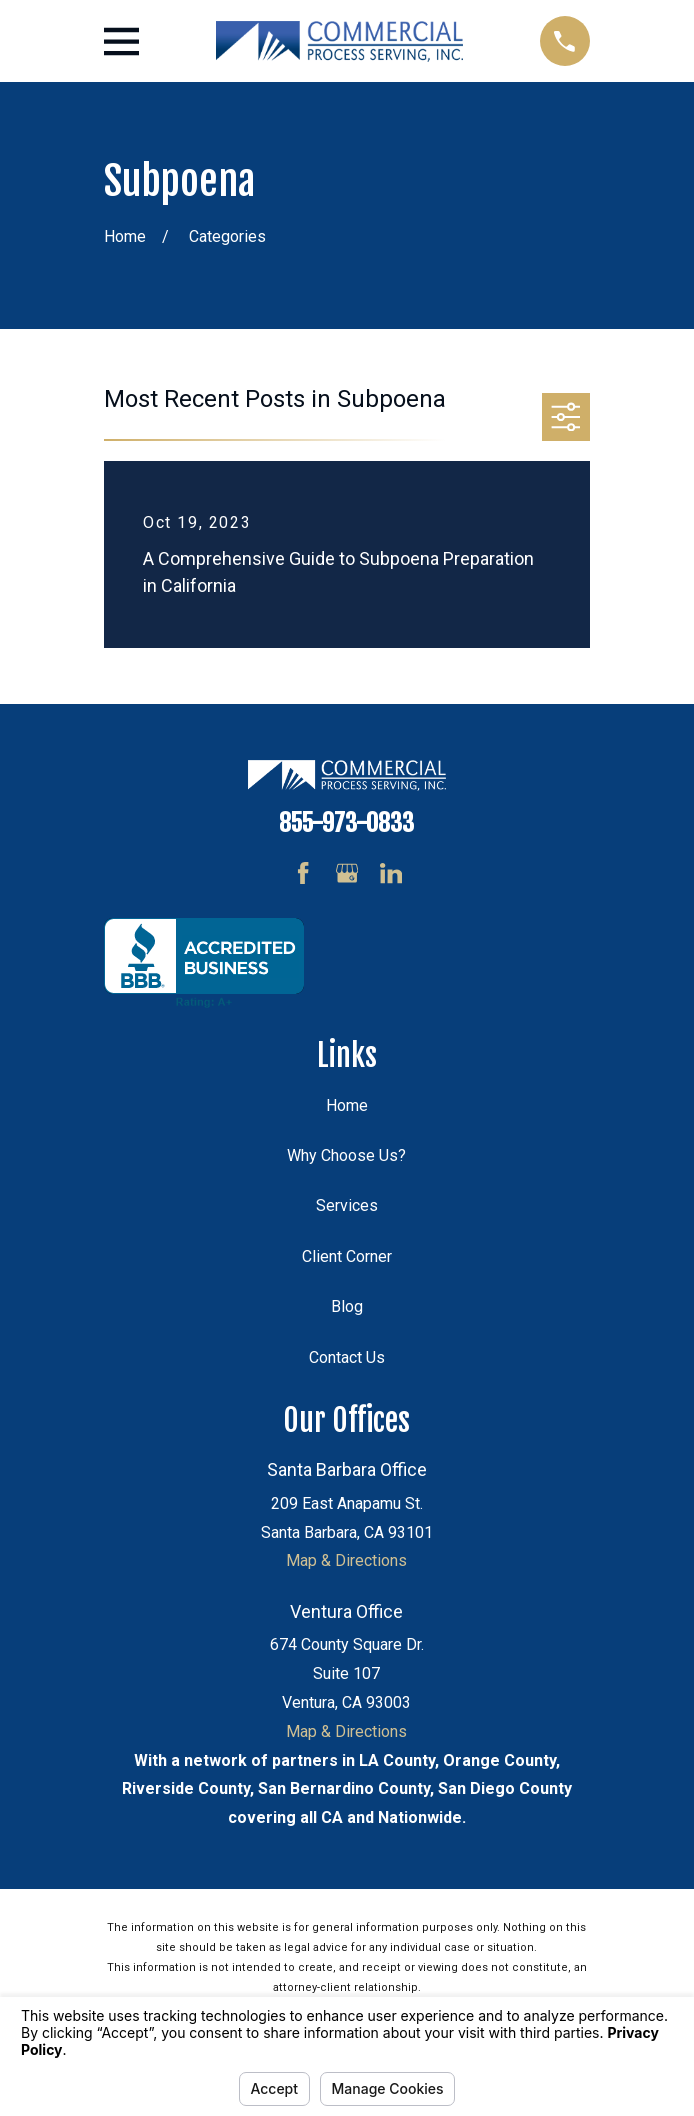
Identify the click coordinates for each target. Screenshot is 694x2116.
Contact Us (347, 1357)
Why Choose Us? (346, 1155)
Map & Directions (346, 1560)
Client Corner (347, 1256)
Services (347, 1205)
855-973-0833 (346, 823)
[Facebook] (303, 873)
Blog (347, 1306)
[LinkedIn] (391, 873)
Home (347, 1105)
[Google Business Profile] (347, 873)
